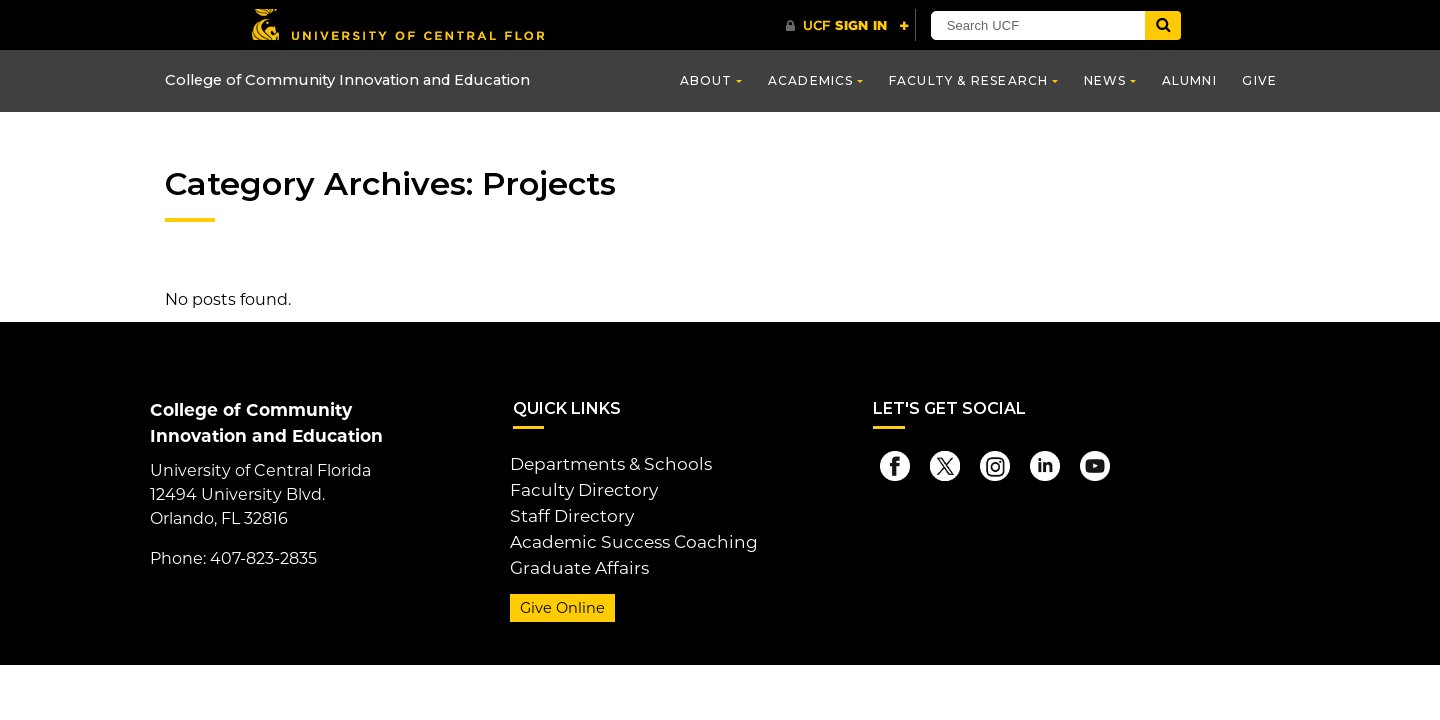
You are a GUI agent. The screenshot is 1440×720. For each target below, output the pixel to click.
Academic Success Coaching (625, 534)
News (1105, 80)
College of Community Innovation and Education (363, 81)
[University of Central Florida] (398, 24)
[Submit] (1172, 25)
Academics (811, 80)
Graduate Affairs (573, 558)
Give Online (559, 598)
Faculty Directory (578, 486)
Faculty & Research (969, 80)
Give (1259, 80)
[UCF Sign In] (847, 26)
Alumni (1189, 80)
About (706, 80)
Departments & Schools (605, 462)
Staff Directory (567, 510)
